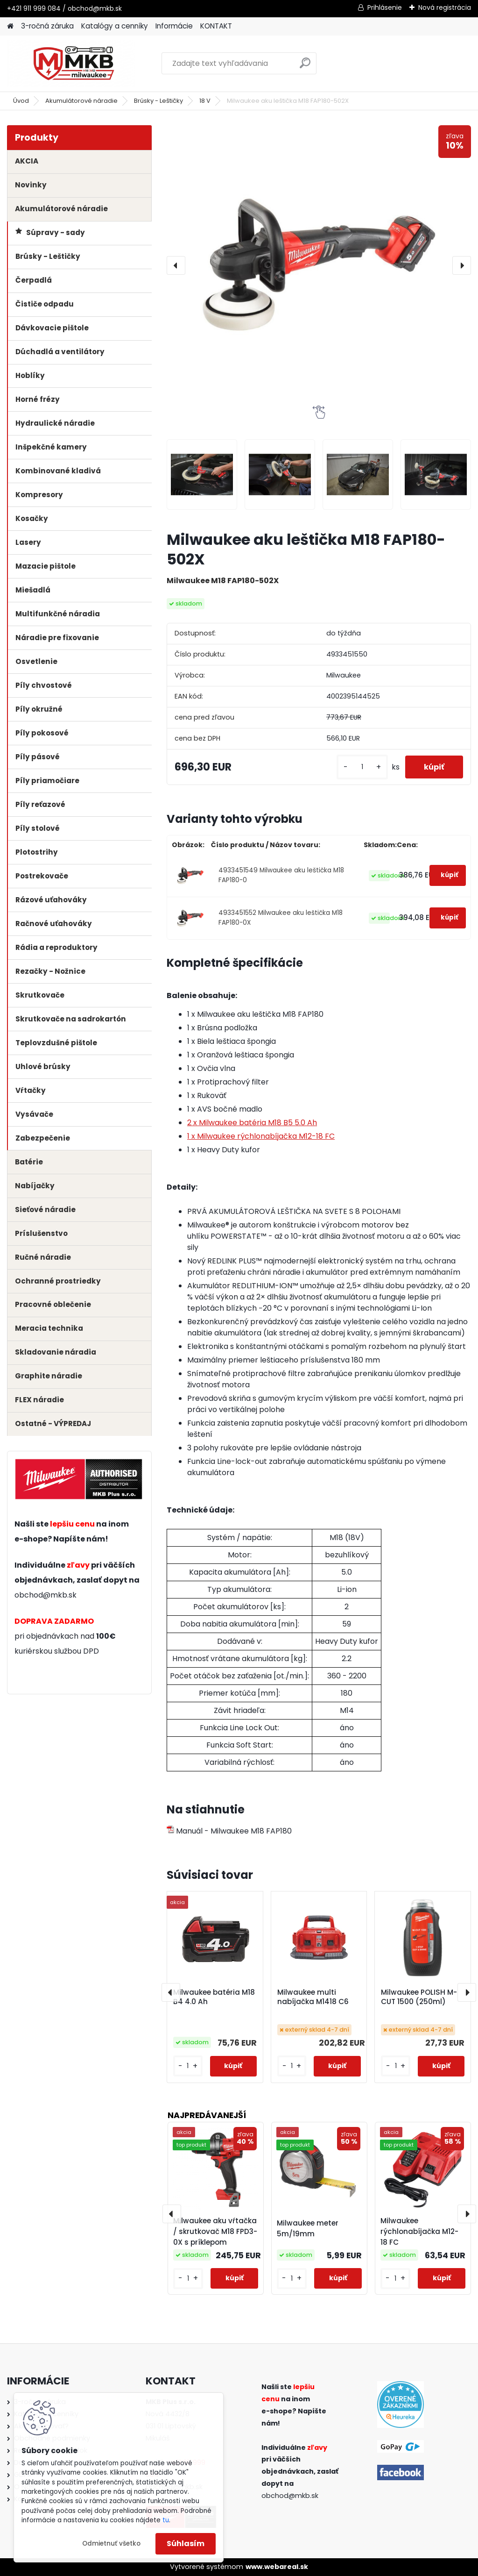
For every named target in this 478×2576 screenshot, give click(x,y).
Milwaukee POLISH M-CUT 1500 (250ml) (419, 1997)
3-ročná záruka (47, 26)
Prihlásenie (384, 7)
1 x (261, 1136)
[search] (305, 66)
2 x (252, 1122)
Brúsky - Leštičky (158, 100)
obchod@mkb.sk (45, 1595)
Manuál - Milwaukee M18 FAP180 (229, 1831)
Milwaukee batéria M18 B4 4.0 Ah (214, 1997)
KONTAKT (216, 26)
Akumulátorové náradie (81, 100)
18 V (205, 100)
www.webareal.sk (277, 2566)
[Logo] (71, 63)
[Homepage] (10, 26)
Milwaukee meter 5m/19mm (307, 2228)
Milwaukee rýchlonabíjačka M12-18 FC (419, 2231)
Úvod (21, 100)
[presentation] (176, 265)
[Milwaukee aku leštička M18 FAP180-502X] (319, 265)
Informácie (174, 26)
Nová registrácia (444, 7)
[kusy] (362, 767)
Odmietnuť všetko (111, 2543)
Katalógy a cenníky (114, 26)
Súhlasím (185, 2543)
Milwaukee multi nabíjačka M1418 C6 (313, 1997)
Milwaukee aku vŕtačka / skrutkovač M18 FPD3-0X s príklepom (215, 2231)
